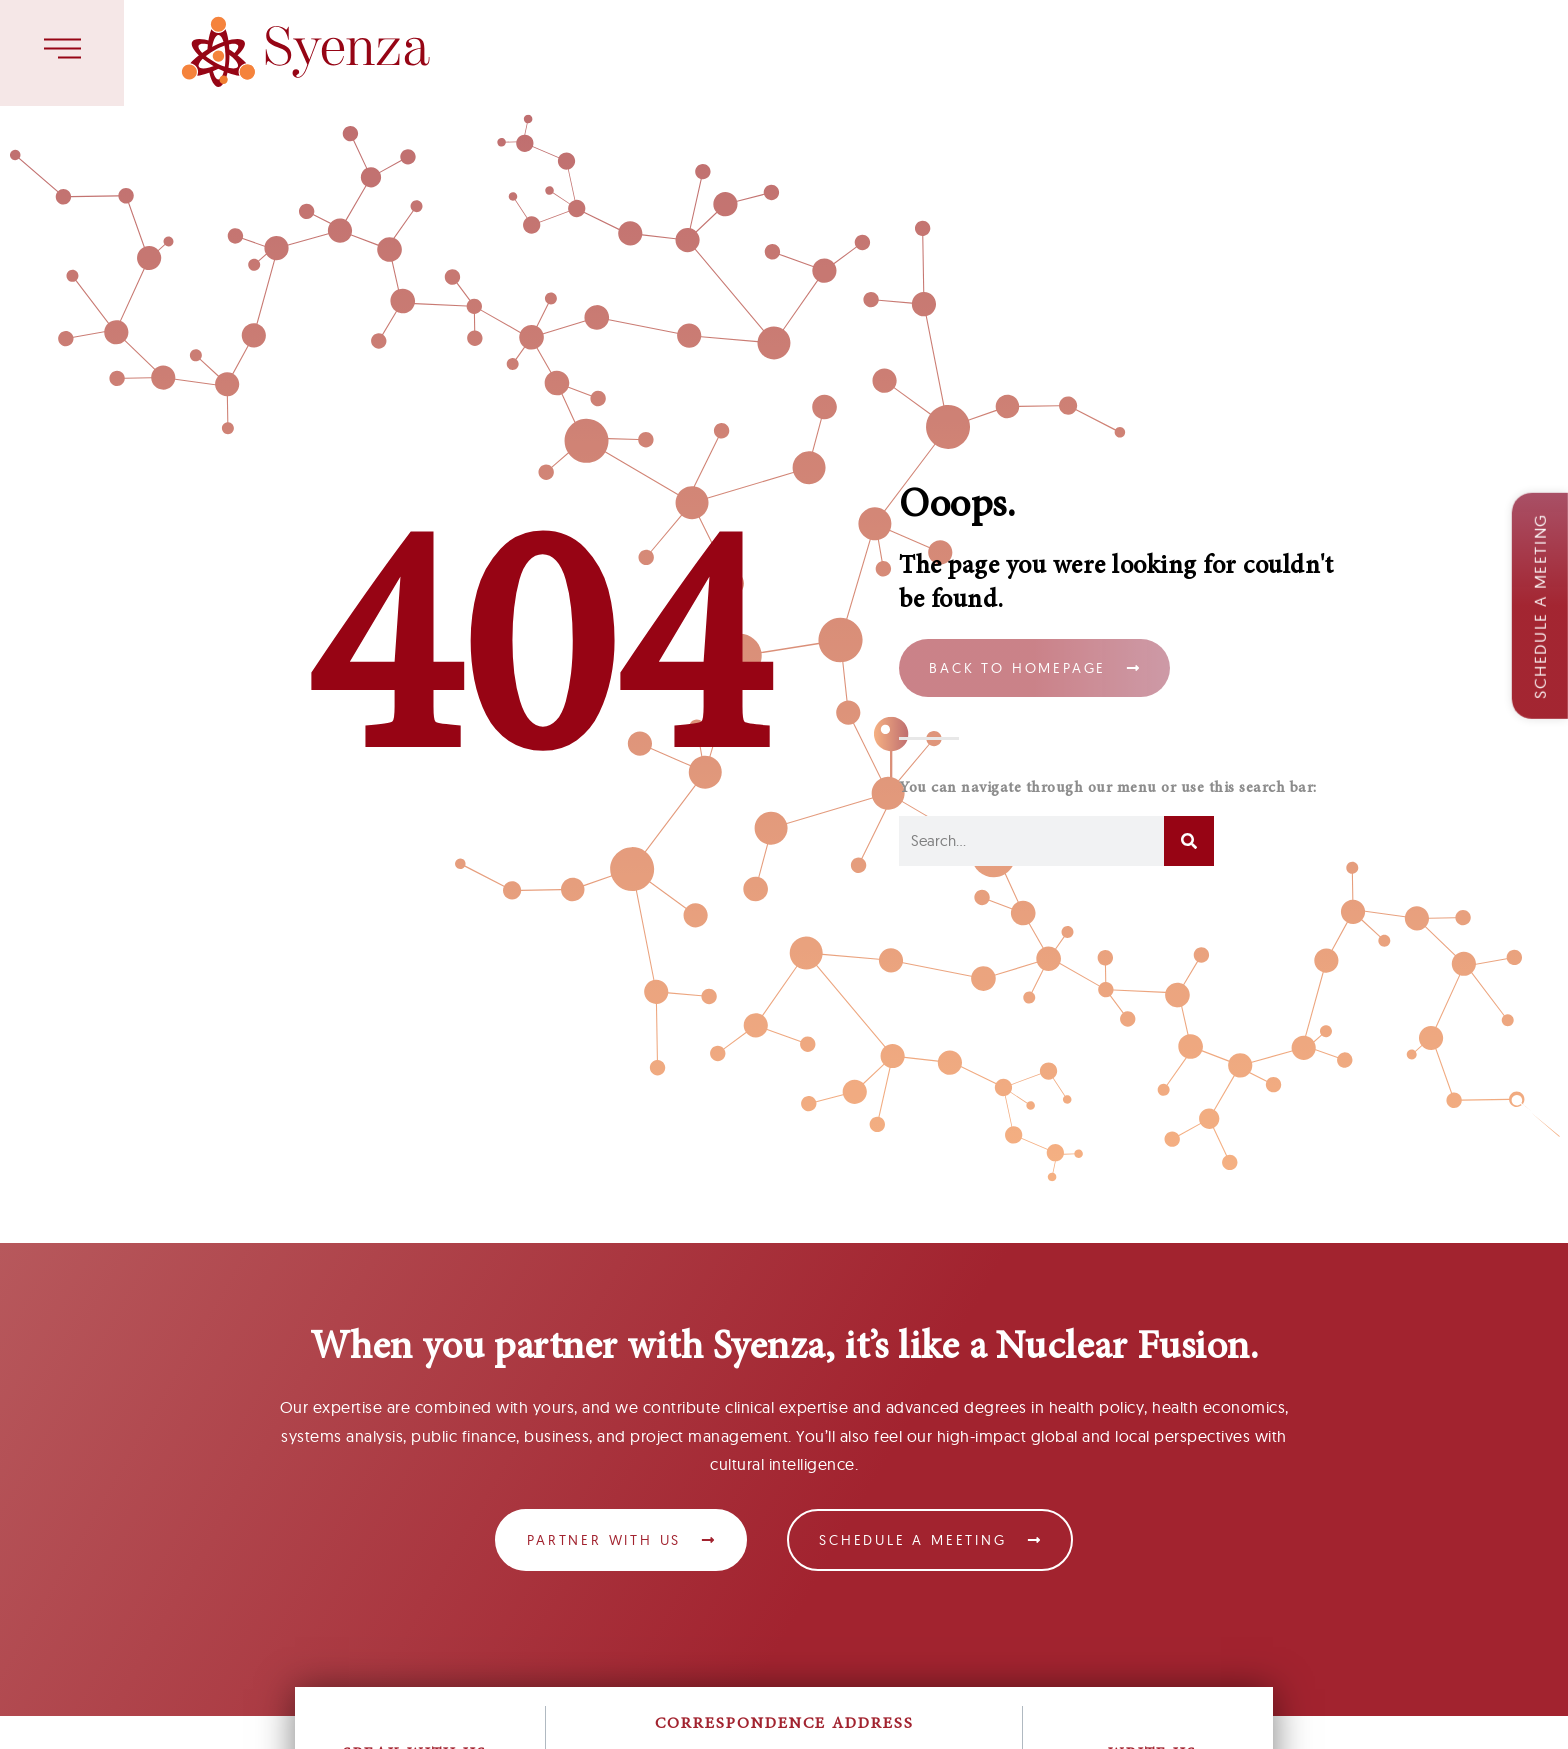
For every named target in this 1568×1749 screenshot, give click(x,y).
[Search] (1189, 841)
